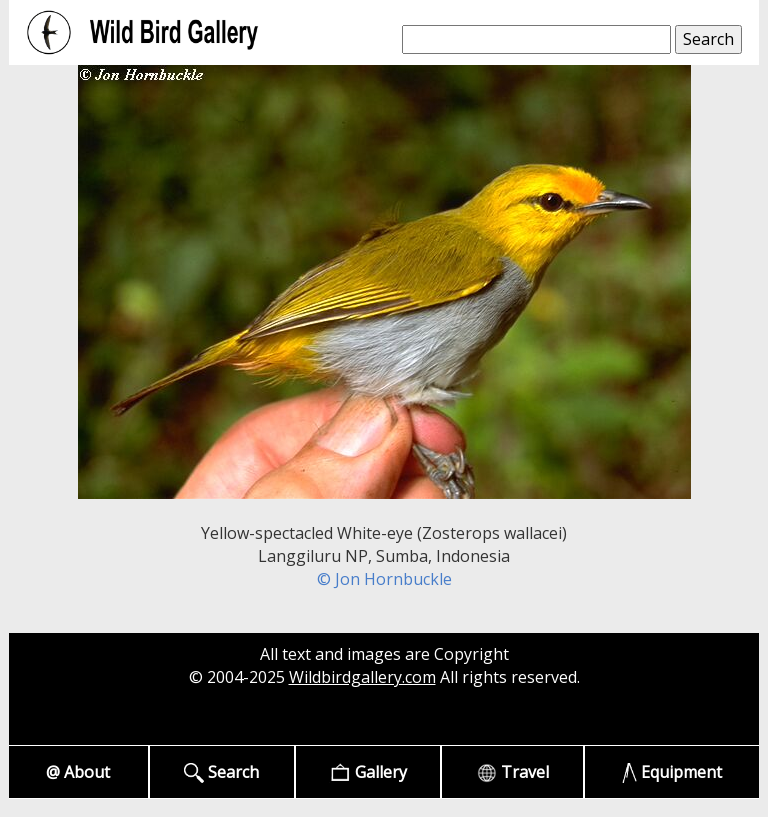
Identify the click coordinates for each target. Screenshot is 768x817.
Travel (513, 772)
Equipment (672, 772)
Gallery (368, 772)
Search (221, 772)
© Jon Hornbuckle (384, 579)
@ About (78, 772)
